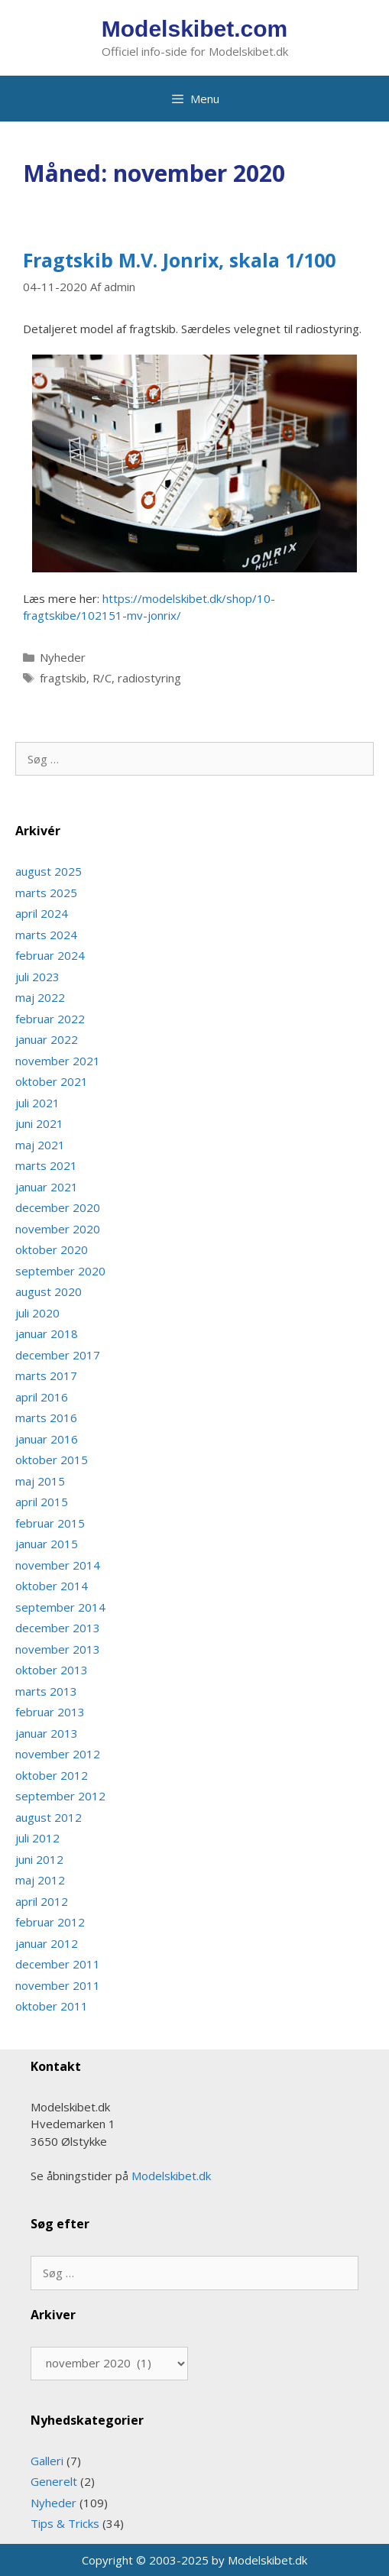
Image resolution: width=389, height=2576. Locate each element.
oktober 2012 (51, 1775)
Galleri (47, 2460)
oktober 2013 (51, 1669)
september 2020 (60, 1270)
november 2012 (57, 1753)
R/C (102, 677)
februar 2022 (50, 1018)
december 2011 (57, 1964)
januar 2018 (46, 1333)
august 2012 (48, 1817)
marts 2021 (46, 1165)
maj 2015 (40, 1481)
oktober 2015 (51, 1459)
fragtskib (63, 677)
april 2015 (41, 1501)
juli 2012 (37, 1837)
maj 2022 (40, 997)
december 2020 (57, 1207)
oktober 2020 (51, 1249)
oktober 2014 (51, 1585)
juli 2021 (37, 1102)
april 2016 (41, 1397)
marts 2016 (46, 1417)
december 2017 (57, 1355)
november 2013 (57, 1649)
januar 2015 (46, 1543)
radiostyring (149, 677)
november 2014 (57, 1565)
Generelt (54, 2481)
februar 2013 (50, 1711)
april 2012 (41, 1901)
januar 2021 (46, 1186)
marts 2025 (46, 892)
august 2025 (48, 871)
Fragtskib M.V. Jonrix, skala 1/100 (179, 260)
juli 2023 (37, 976)
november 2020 (57, 1228)
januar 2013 (46, 1733)
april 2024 (41, 913)
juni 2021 (39, 1123)
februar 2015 (50, 1523)
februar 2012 (50, 1922)
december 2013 (57, 1627)
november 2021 (57, 1060)
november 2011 (57, 1985)
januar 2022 (46, 1039)
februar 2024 (50, 955)
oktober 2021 (51, 1081)
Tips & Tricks (65, 2523)
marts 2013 (46, 1691)
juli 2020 (37, 1312)
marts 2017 (46, 1375)
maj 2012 (40, 1879)
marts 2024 (46, 934)
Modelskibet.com (194, 28)
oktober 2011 (51, 2006)
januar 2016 (46, 1439)
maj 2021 (40, 1144)
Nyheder (63, 657)
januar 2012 (46, 1943)
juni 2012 (39, 1859)
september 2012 (60, 1795)
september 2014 (60, 1607)
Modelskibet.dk (171, 2175)
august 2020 (48, 1291)
